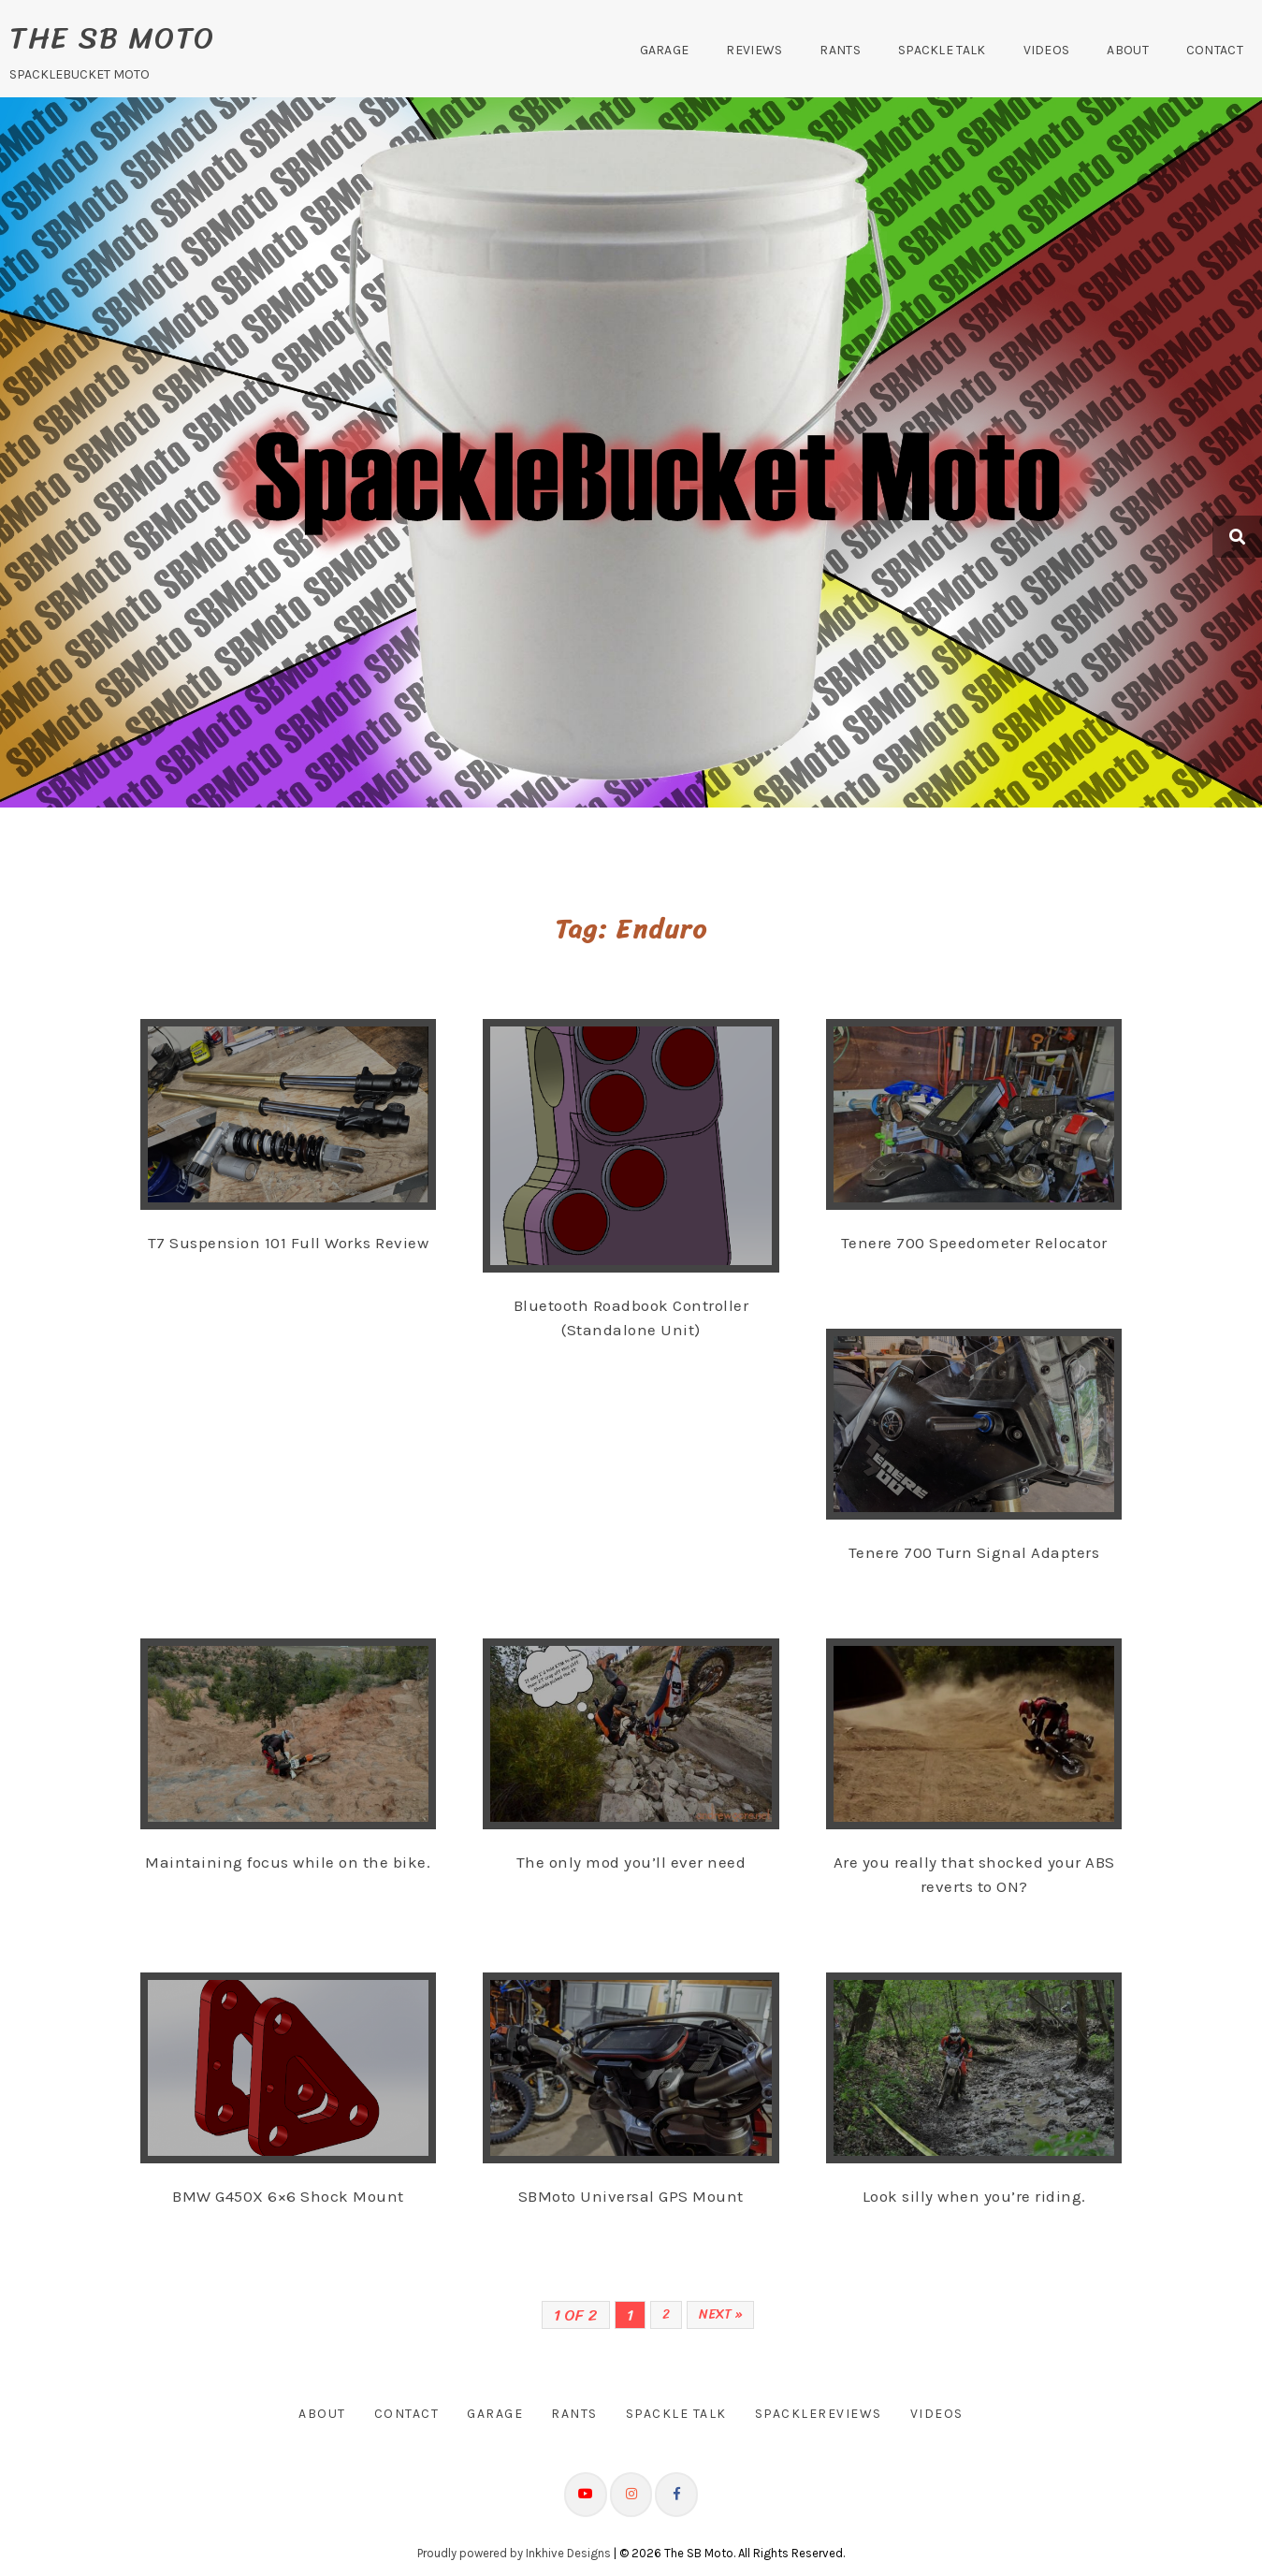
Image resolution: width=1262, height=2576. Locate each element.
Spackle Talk (942, 50)
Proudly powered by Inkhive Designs (514, 2553)
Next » (720, 2314)
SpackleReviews (818, 2414)
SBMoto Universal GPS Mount (631, 2196)
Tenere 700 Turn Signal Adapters (974, 1552)
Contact (1214, 50)
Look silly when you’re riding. (974, 2196)
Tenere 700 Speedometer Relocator (974, 1242)
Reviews (754, 50)
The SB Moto (112, 38)
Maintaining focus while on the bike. (287, 1862)
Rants (840, 50)
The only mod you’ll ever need (631, 1862)
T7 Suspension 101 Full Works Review (288, 1242)
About (1128, 50)
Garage (664, 50)
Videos (1046, 50)
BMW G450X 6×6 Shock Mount (288, 2196)
